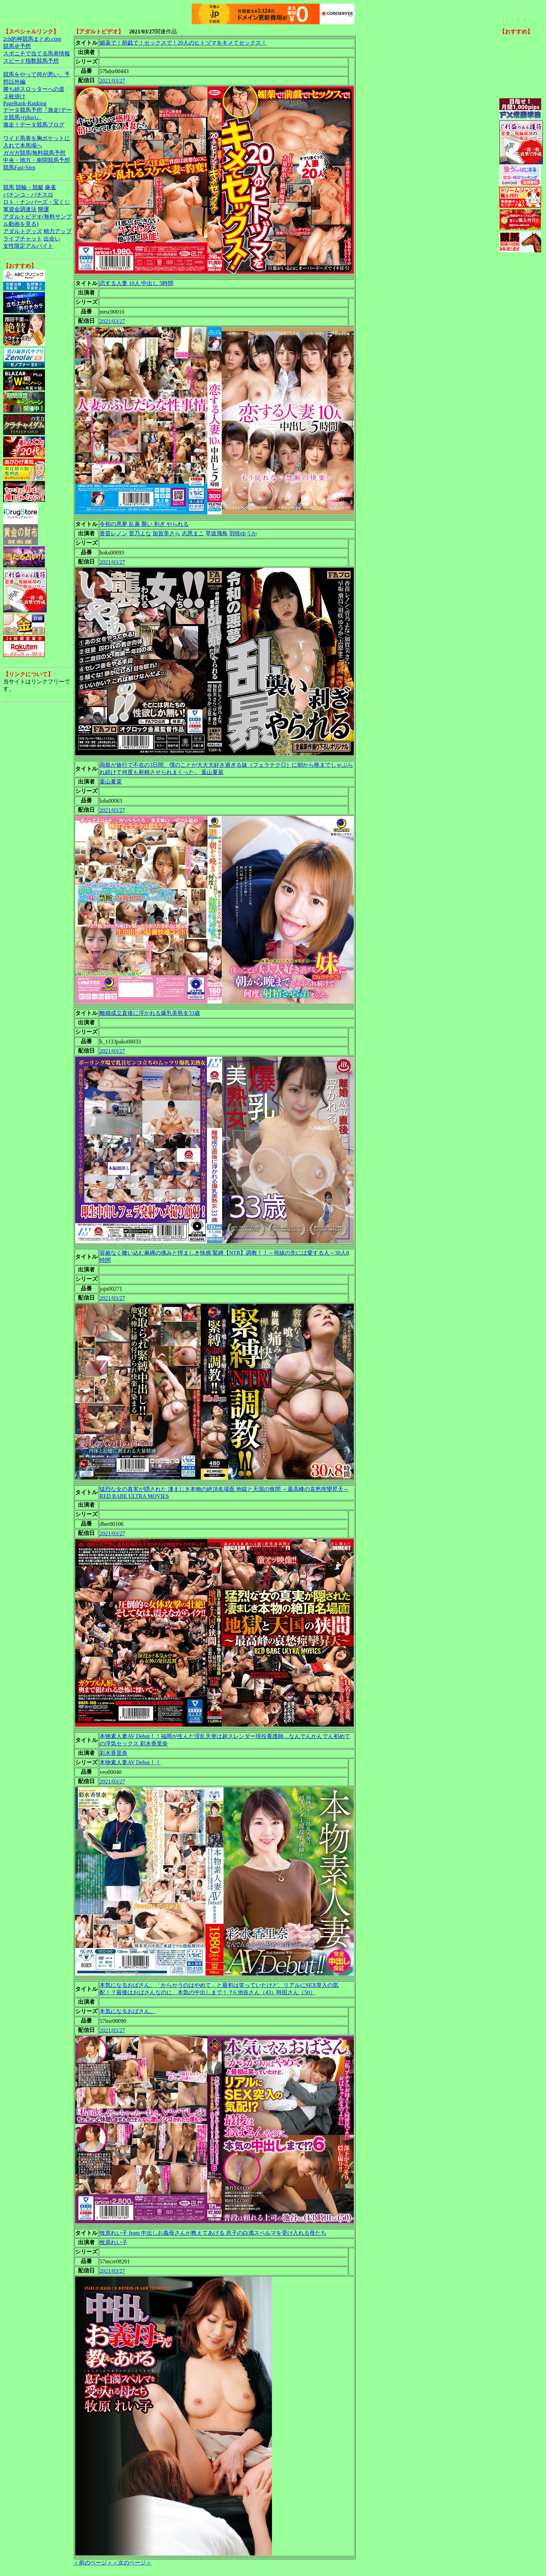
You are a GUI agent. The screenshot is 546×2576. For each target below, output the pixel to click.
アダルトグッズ (22, 231)
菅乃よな (140, 533)
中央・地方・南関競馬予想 (36, 160)
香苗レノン (113, 533)
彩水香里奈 (113, 1753)
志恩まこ (193, 533)
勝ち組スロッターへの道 (33, 89)
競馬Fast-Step (19, 167)
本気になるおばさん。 (127, 2011)
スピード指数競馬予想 (31, 61)
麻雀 (50, 187)
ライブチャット (22, 239)
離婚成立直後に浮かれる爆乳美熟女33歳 (150, 1013)
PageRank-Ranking (24, 103)
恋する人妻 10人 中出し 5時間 (136, 283)
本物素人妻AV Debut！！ (130, 1762)
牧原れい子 (113, 2242)
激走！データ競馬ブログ (33, 125)
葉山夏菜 (111, 782)
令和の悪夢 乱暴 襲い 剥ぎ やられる (144, 524)
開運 (43, 209)
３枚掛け (14, 96)
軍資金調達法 (20, 209)
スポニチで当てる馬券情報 (36, 53)
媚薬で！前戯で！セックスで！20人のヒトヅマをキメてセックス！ (183, 43)
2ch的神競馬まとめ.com (32, 39)
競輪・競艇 (30, 187)
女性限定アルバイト (28, 246)
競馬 (8, 187)
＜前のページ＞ (92, 2563)
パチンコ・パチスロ (28, 195)
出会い (52, 239)
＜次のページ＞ (131, 2563)
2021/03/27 (112, 81)
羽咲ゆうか (243, 533)
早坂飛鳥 (216, 533)
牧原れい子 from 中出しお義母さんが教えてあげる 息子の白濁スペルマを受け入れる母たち (213, 2233)
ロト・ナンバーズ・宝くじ (36, 202)
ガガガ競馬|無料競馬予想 (34, 153)
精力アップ (57, 231)
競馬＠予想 (17, 46)
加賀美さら (166, 533)
